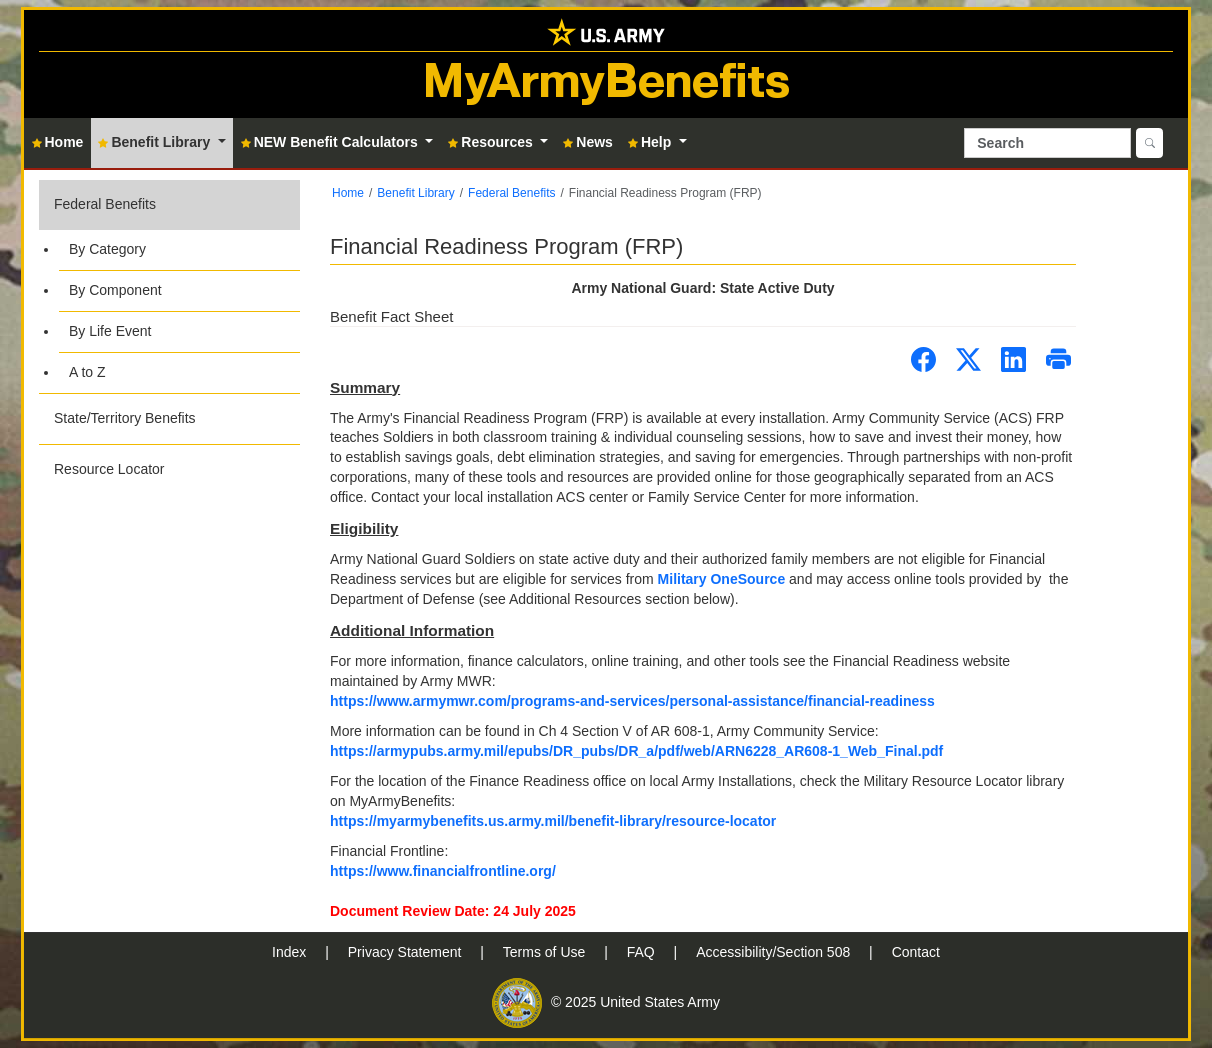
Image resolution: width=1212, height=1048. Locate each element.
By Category (107, 249)
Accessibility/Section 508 (775, 952)
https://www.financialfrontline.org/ (443, 871)
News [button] (588, 142)
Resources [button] (492, 142)
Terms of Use (546, 952)
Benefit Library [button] (156, 142)
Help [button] (651, 142)
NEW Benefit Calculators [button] (331, 142)
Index (291, 952)
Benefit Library (415, 193)
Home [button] (58, 142)
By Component (115, 290)
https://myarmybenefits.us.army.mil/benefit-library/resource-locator (553, 821)
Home (348, 193)
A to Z (87, 372)
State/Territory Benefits (125, 418)
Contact (916, 952)
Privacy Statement (407, 952)
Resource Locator (109, 469)
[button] (169, 286)
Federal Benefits (105, 204)
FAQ (643, 952)
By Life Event (110, 331)
